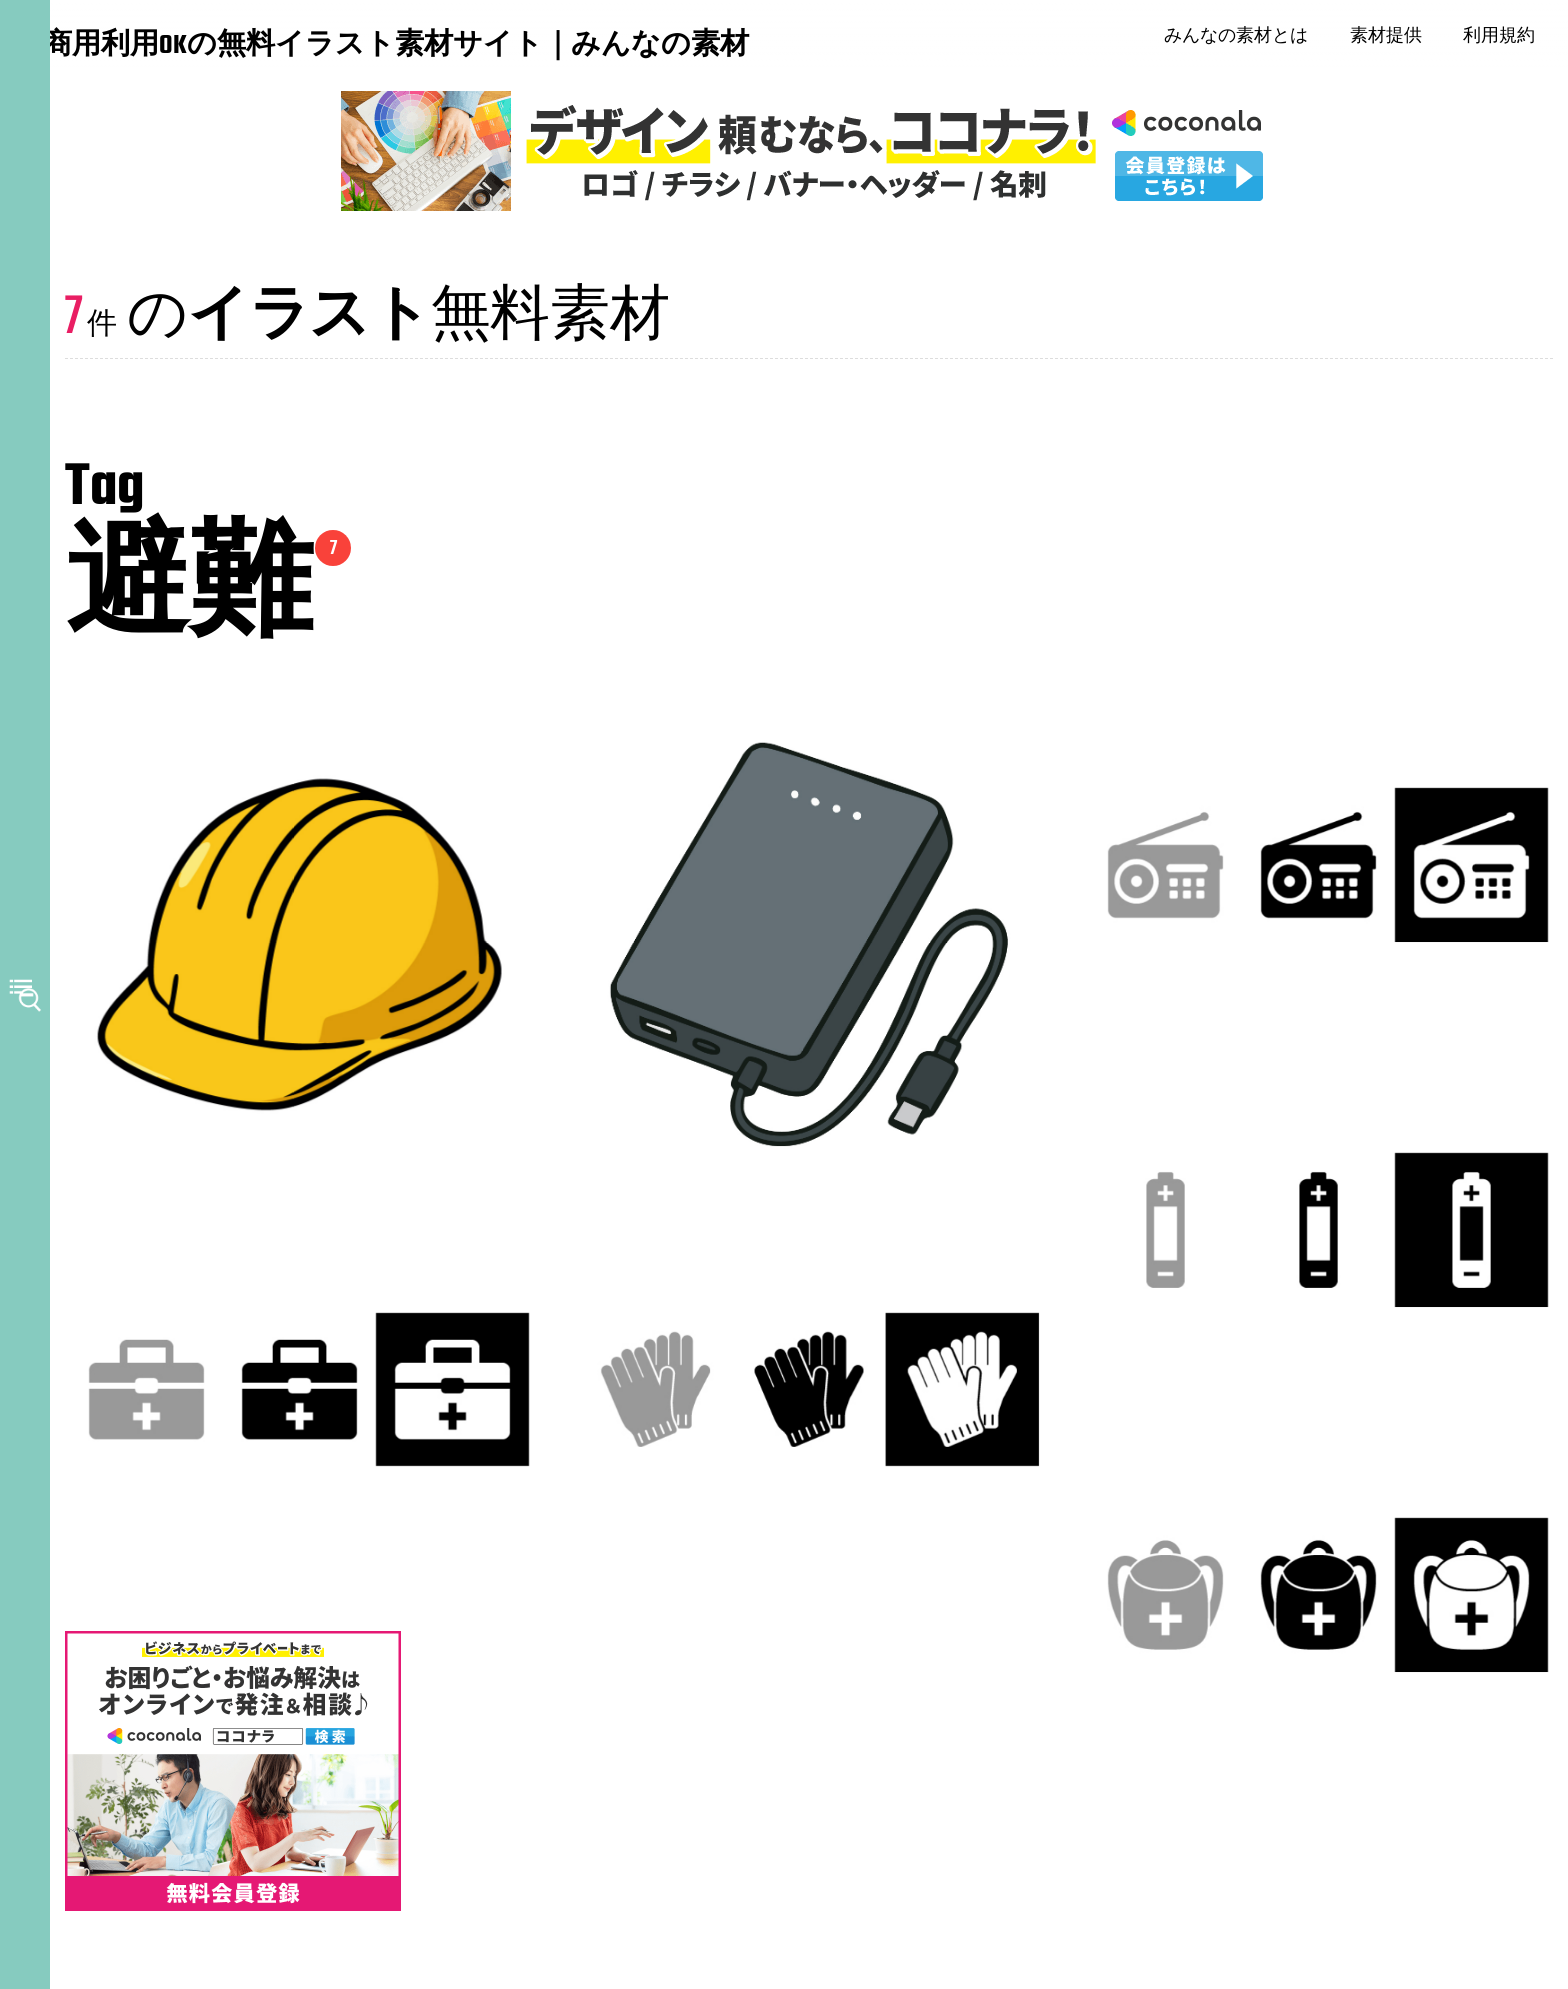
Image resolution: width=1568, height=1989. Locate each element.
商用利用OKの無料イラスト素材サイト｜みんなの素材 (170, 49)
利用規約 (1507, 40)
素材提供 (1393, 40)
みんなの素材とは (1244, 40)
